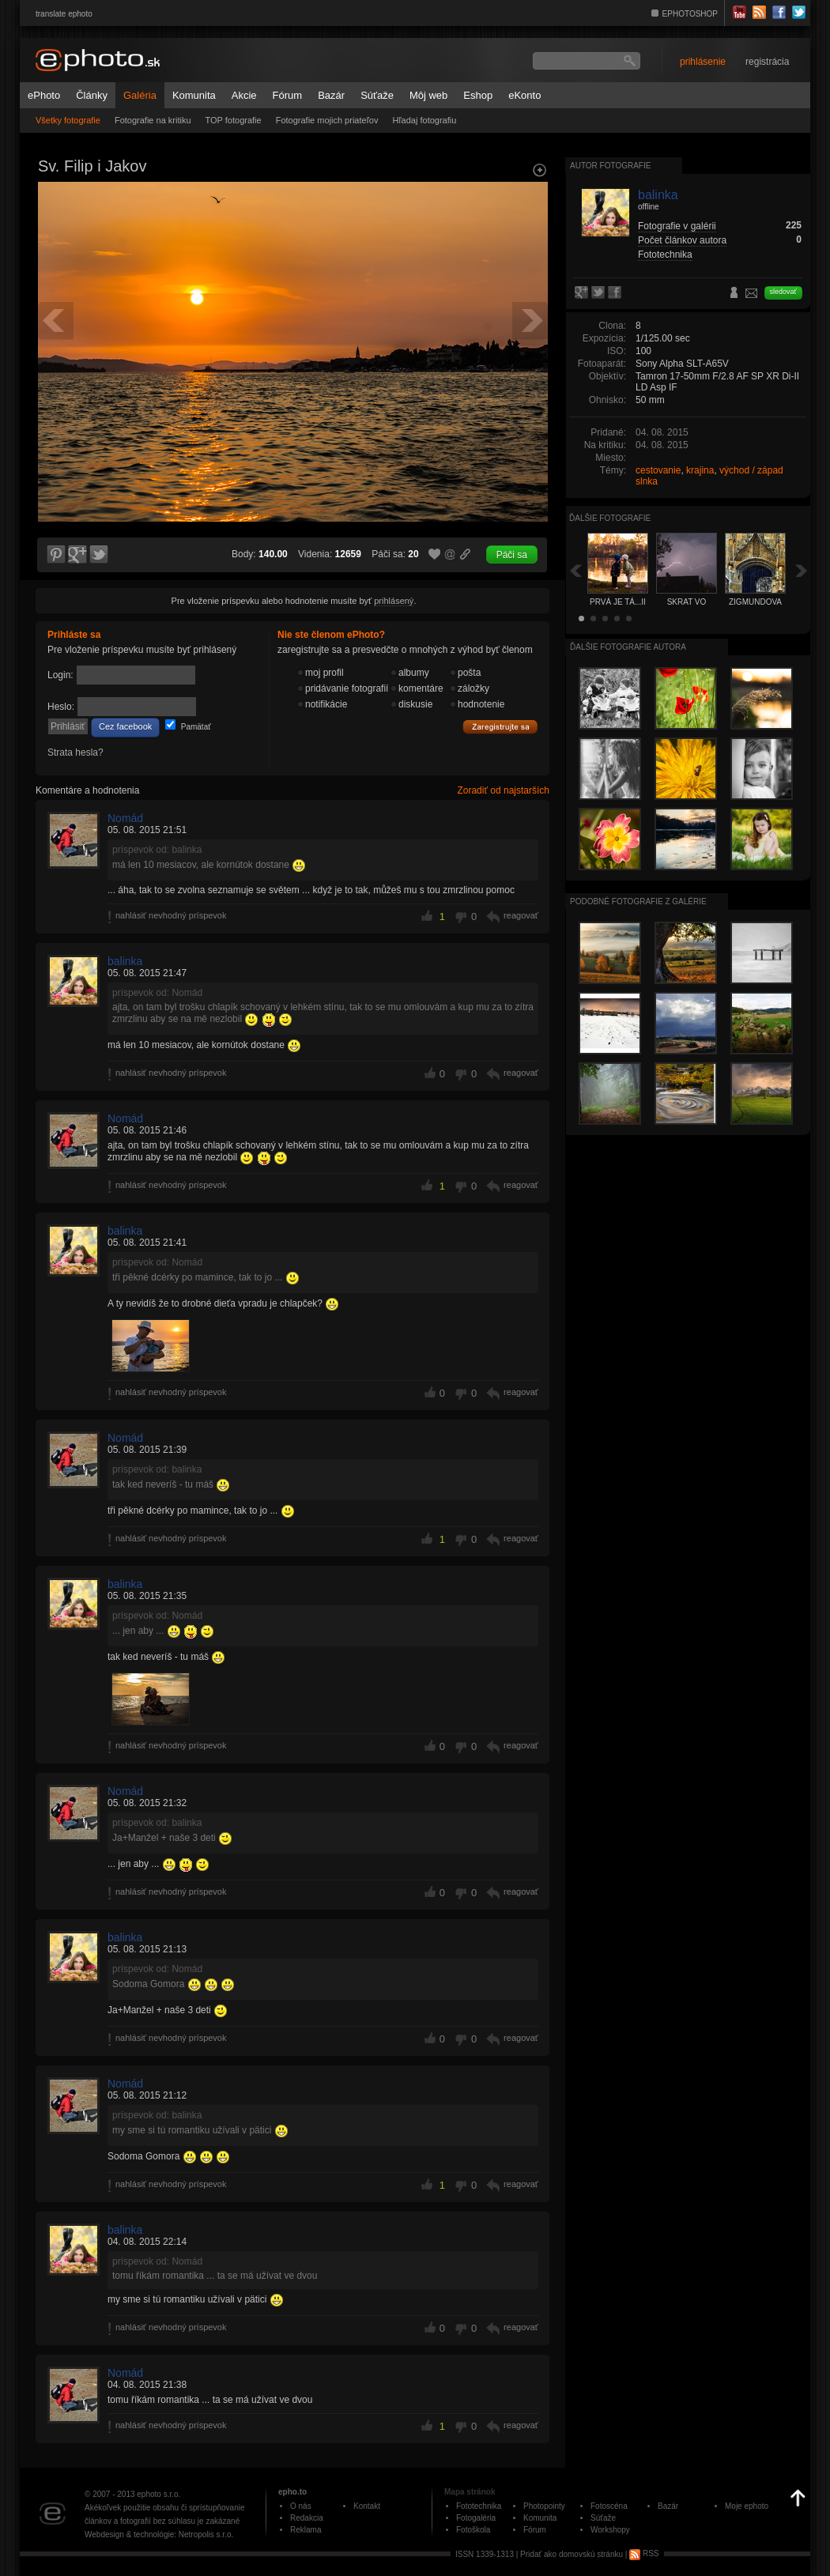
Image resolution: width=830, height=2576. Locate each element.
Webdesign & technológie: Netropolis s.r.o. (159, 2534)
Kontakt (366, 2506)
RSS (643, 2553)
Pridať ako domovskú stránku (571, 2553)
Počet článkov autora (682, 240)
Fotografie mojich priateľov (327, 120)
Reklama (305, 2529)
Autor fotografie (610, 165)
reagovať (521, 915)
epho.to (292, 2491)
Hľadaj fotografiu (424, 120)
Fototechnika (665, 254)
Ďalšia (801, 570)
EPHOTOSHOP (690, 13)
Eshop (477, 95)
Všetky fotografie (68, 120)
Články (92, 95)
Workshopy (610, 2529)
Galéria (140, 95)
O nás (300, 2506)
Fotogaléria (476, 2518)
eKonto (524, 95)
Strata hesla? (75, 752)
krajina (700, 470)
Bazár (331, 95)
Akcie (244, 95)
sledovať (783, 292)
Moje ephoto (746, 2506)
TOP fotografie (234, 120)
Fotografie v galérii (677, 226)
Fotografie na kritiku (153, 120)
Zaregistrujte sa (500, 727)
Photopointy (544, 2506)
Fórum (288, 95)
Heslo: (60, 706)
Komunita (194, 95)
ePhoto (44, 95)
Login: (60, 675)
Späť (575, 570)
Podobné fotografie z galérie (638, 901)
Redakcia (306, 2518)
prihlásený (393, 600)
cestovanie (658, 470)
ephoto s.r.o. (158, 2494)
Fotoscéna (609, 2506)
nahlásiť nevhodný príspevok (171, 915)
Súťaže (377, 95)
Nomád (125, 818)
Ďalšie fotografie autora (628, 647)
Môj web (428, 95)
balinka (125, 961)
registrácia (767, 61)
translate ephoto (64, 13)
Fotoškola (473, 2529)
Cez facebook (125, 726)
